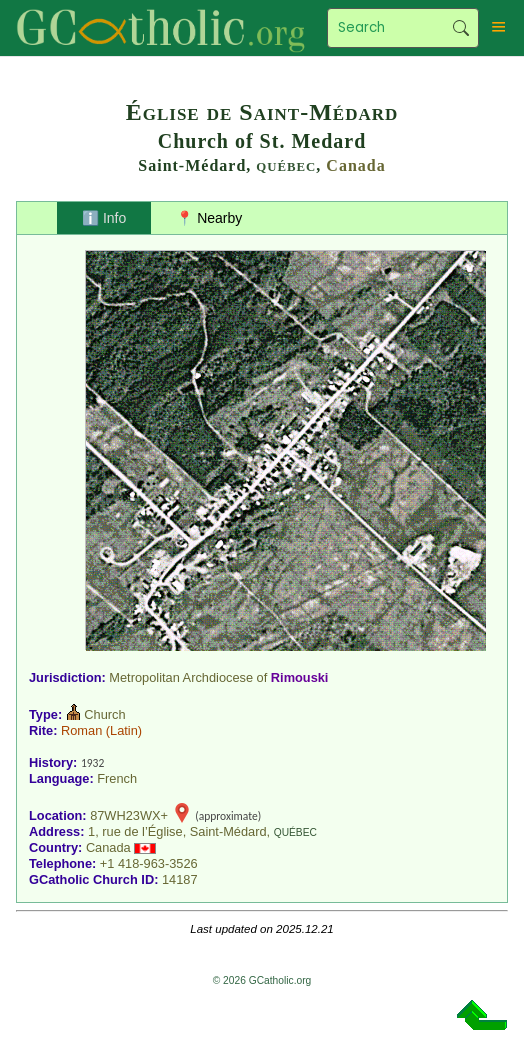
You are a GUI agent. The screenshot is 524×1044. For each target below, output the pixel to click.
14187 (180, 879)
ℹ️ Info (104, 218)
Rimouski (300, 677)
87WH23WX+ (129, 815)
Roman (81, 730)
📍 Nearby (209, 218)
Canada (355, 165)
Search (460, 28)
